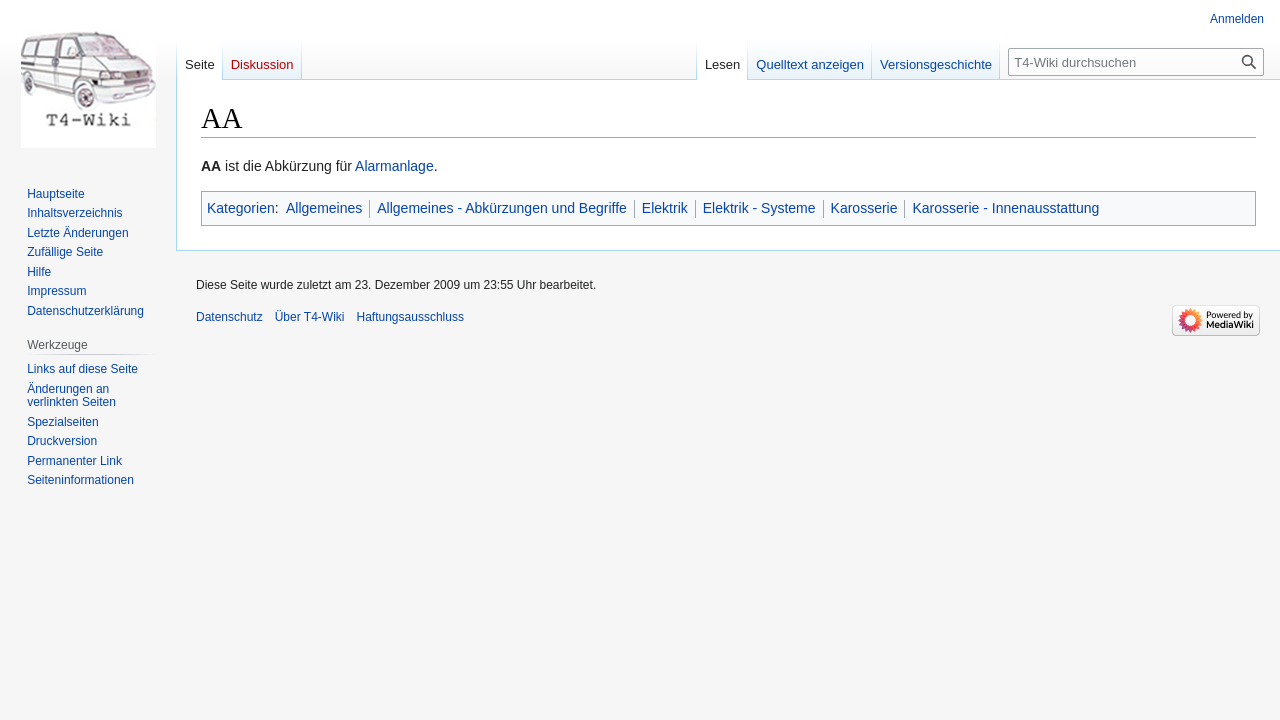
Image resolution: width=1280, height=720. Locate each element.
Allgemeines (324, 208)
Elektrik (665, 208)
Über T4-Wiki (310, 317)
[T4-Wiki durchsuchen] (1136, 62)
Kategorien (241, 208)
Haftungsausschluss (410, 317)
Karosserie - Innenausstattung (1005, 208)
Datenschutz (229, 317)
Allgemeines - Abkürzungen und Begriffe (502, 208)
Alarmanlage (394, 166)
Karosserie (864, 208)
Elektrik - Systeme (759, 208)
